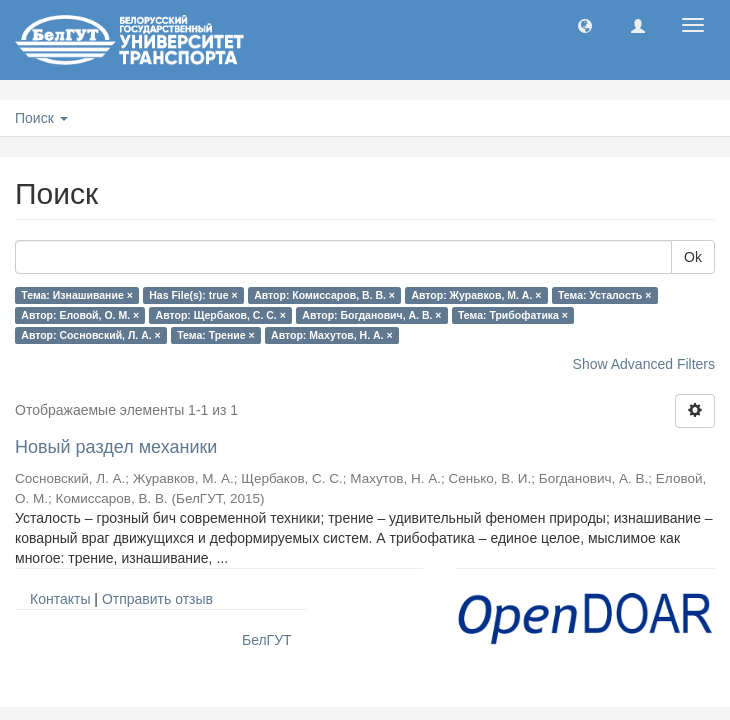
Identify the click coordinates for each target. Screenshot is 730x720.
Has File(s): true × (193, 295)
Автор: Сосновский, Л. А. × (90, 335)
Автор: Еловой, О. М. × (80, 315)
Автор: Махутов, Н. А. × (331, 335)
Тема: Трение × (215, 335)
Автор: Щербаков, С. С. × (221, 315)
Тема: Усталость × (604, 295)
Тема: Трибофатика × (513, 315)
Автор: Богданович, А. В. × (371, 315)
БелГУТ (267, 640)
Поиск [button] (41, 118)
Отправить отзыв (157, 599)
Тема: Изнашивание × (76, 295)
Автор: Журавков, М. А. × (476, 295)
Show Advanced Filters (644, 364)
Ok (693, 257)
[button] (585, 25)
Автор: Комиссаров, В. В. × (324, 295)
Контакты (60, 599)
